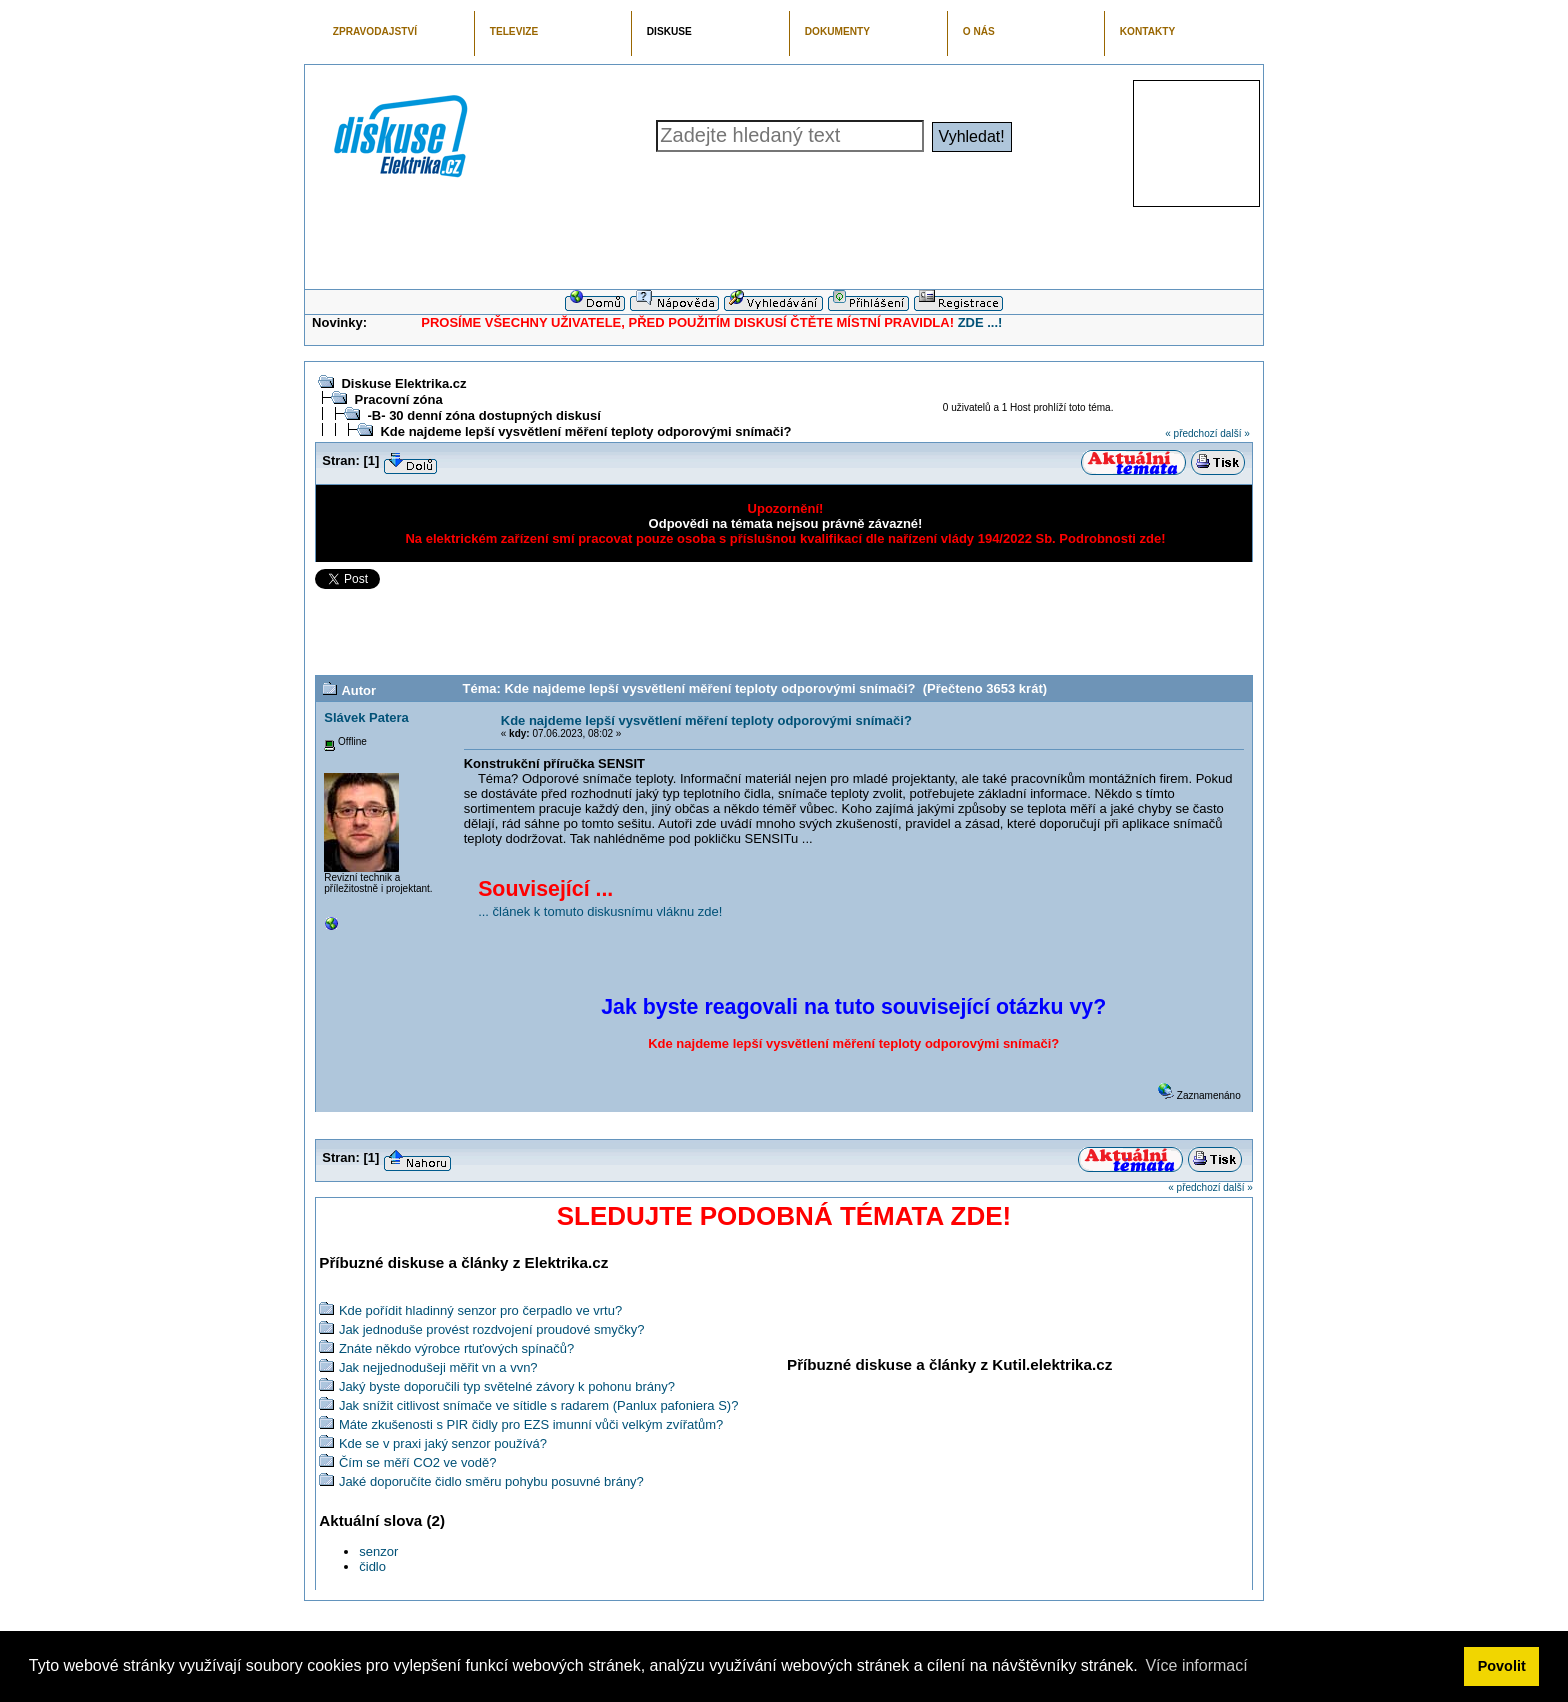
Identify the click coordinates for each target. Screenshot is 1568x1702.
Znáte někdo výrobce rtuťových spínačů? (456, 1348)
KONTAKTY (1148, 31)
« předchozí (1191, 433)
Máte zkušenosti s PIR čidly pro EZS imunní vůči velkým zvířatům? (531, 1424)
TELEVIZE (514, 31)
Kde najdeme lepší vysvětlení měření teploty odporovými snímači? (585, 431)
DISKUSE (669, 31)
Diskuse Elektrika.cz (403, 383)
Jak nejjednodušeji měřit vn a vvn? (438, 1367)
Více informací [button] (1196, 1665)
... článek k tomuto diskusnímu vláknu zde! (600, 911)
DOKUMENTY (837, 31)
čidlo (372, 1566)
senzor (378, 1551)
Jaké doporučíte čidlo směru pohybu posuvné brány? (491, 1481)
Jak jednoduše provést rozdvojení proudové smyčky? (492, 1329)
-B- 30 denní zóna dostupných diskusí (483, 415)
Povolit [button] (1502, 1666)
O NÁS (979, 31)
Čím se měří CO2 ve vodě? (418, 1462)
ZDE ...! (980, 322)
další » (1234, 433)
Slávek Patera (366, 717)
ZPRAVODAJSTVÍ (375, 31)
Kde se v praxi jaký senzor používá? (443, 1443)
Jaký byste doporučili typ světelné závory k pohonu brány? (507, 1386)
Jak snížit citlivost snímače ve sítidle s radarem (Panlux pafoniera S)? (539, 1405)
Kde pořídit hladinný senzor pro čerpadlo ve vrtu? (480, 1310)
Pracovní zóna (398, 399)
